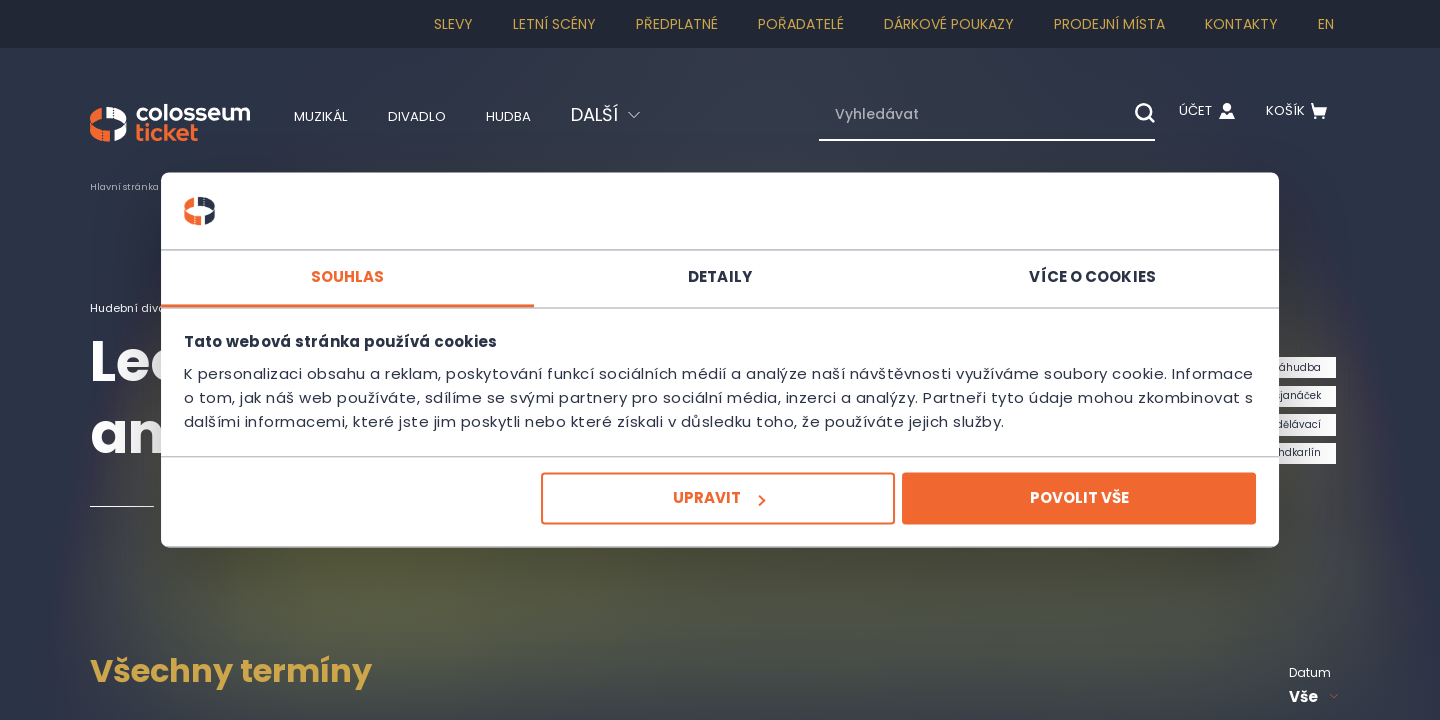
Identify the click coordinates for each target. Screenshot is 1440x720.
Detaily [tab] (720, 264)
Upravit (718, 510)
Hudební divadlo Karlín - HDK (188, 307)
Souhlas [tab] (420, 264)
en (1326, 24)
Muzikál (329, 115)
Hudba (546, 115)
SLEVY (453, 24)
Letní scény (554, 24)
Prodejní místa (1109, 24)
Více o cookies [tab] (1020, 264)
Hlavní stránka (134, 186)
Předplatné (677, 24)
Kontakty (1241, 24)
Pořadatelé (801, 24)
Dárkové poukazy (949, 24)
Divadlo (440, 115)
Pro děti (257, 186)
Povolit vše (1006, 510)
